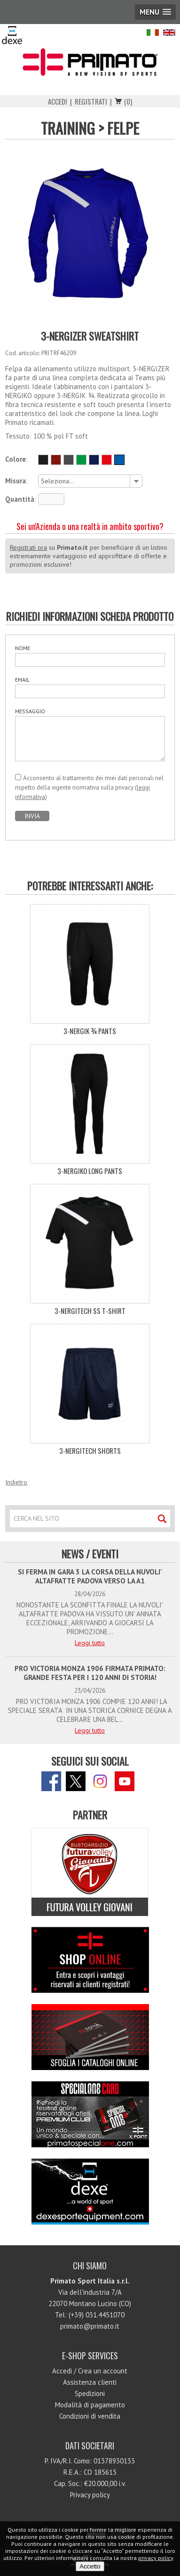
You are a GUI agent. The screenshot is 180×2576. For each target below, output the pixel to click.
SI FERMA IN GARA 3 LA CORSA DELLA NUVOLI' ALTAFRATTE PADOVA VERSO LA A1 (90, 1576)
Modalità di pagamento (90, 2404)
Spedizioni (90, 2393)
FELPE (123, 128)
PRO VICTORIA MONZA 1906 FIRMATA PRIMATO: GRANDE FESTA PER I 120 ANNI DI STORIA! (90, 1673)
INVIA (32, 816)
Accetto (89, 2566)
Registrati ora (28, 547)
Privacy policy (90, 2494)
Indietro (16, 1482)
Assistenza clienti (90, 2382)
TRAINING (68, 128)
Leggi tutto (90, 1643)
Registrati (91, 101)
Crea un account (102, 2370)
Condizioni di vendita (89, 2416)
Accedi (57, 101)
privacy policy (155, 2557)
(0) (128, 101)
